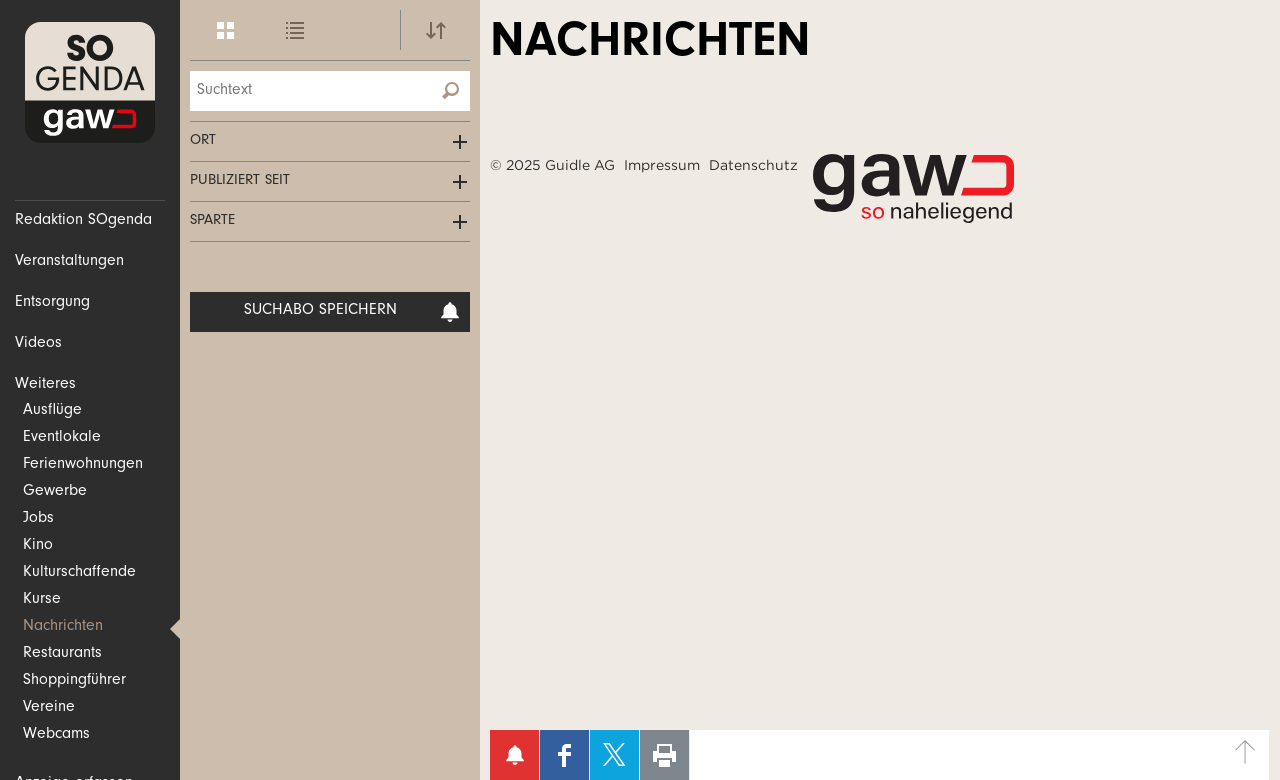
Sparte (212, 221)
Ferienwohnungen (83, 465)
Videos (38, 344)
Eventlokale (62, 438)
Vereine (49, 708)
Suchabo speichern (352, 312)
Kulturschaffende (79, 573)
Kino (38, 546)
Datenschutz (753, 165)
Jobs (38, 519)
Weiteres (45, 385)
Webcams (56, 735)
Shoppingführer (74, 681)
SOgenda (90, 82)
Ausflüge (52, 411)
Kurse (42, 600)
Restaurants (62, 654)
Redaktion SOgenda (83, 221)
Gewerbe (55, 492)
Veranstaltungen (69, 262)
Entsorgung (52, 303)
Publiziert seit (240, 181)
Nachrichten (63, 627)
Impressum (662, 165)
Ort (203, 141)
